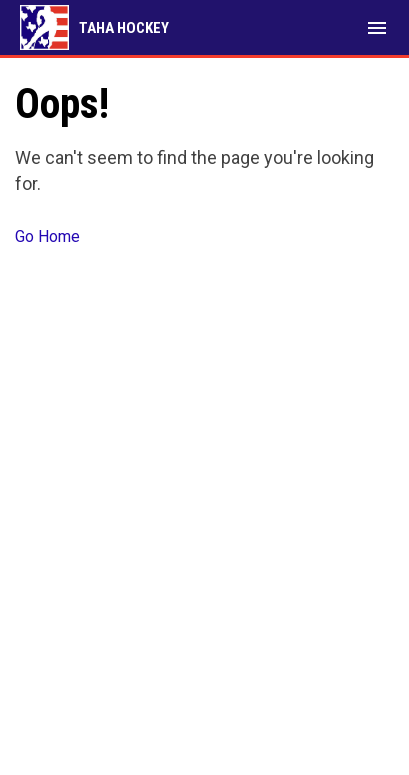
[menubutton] (377, 28)
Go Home (47, 236)
